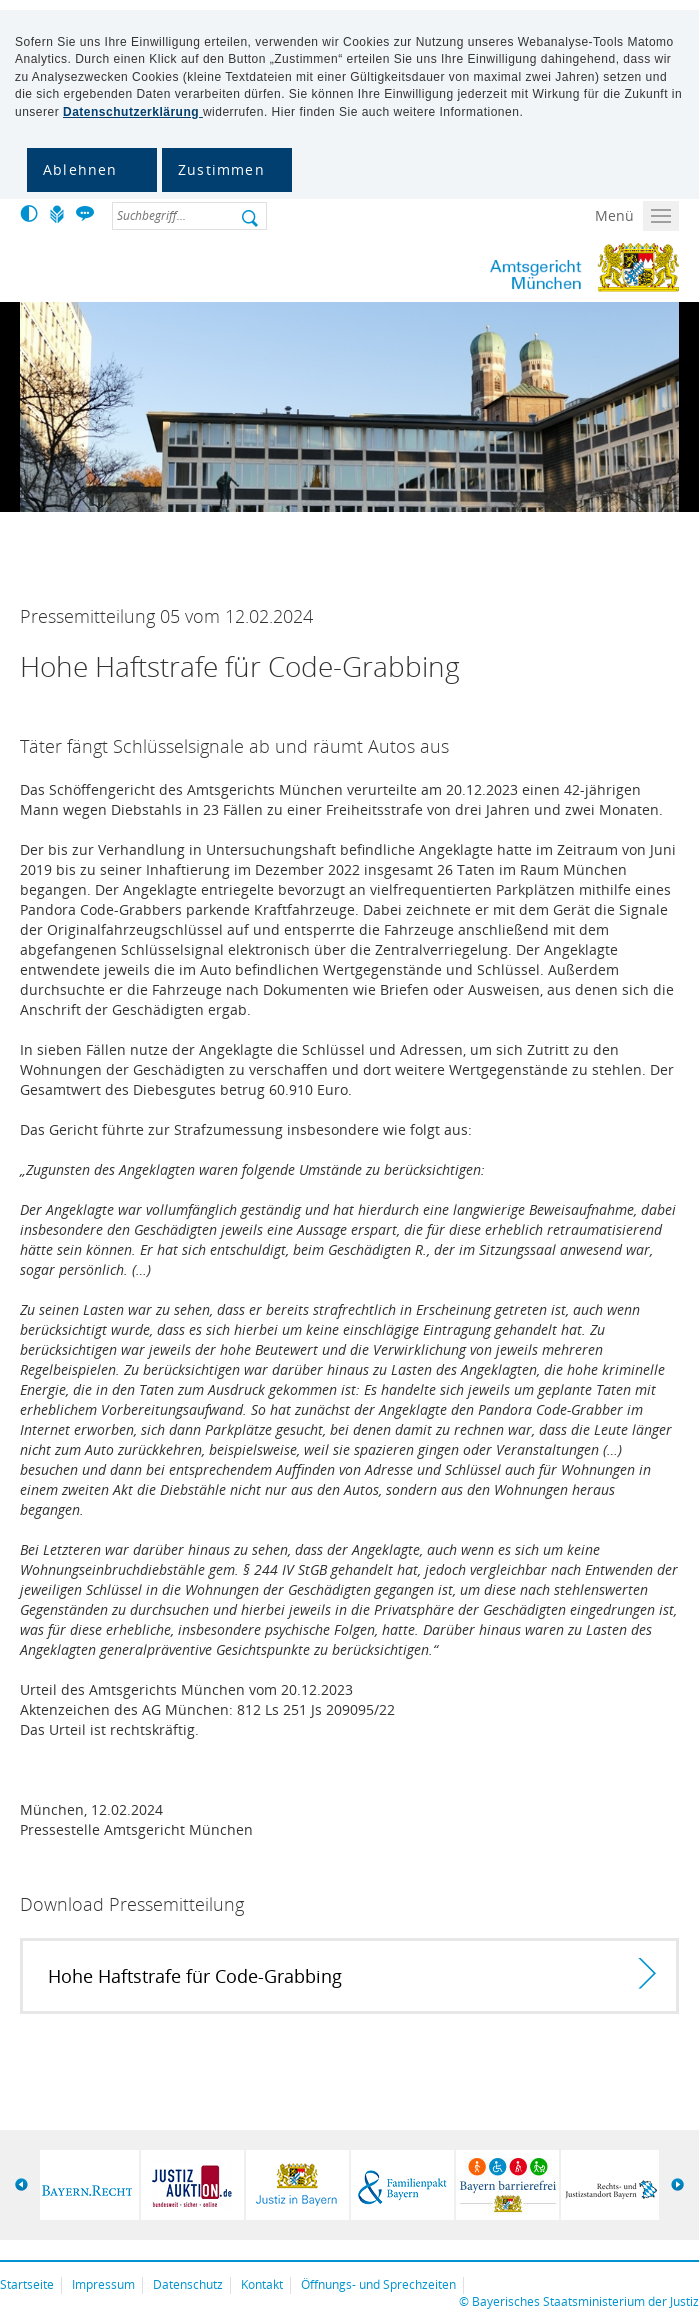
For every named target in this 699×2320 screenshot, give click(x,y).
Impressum (103, 2284)
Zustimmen (221, 169)
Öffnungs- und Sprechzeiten (378, 2284)
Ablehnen (80, 169)
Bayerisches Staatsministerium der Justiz (585, 2301)
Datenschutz (188, 2284)
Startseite (27, 2284)
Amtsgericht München (504, 268)
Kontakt (262, 2284)
